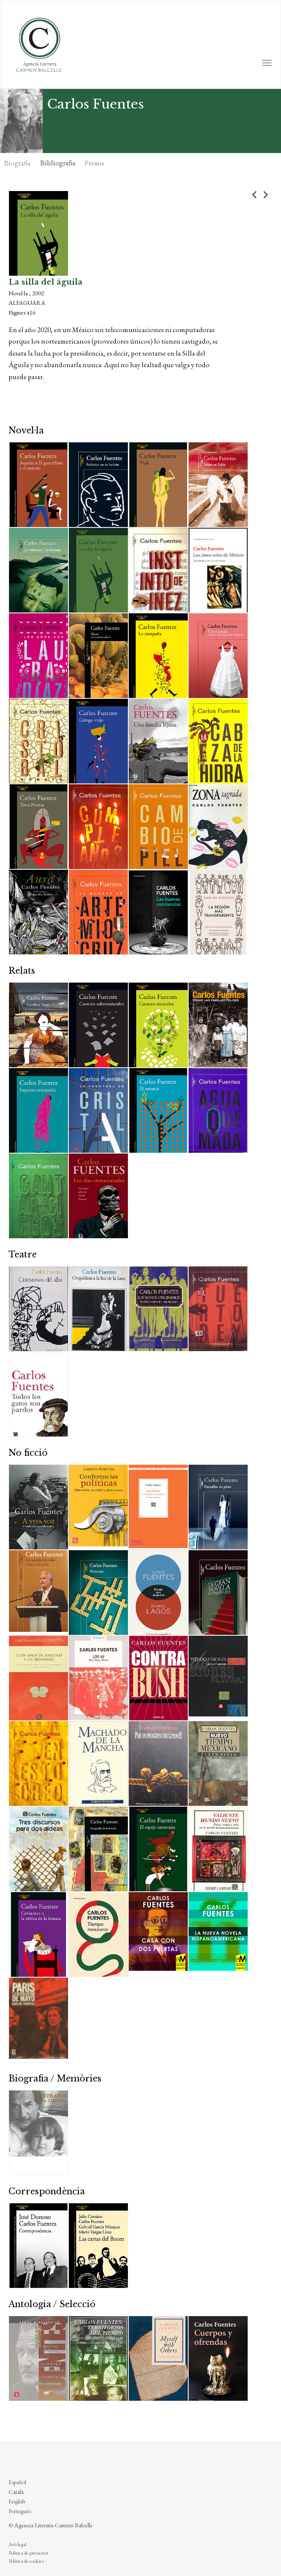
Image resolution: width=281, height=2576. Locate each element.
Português (20, 2511)
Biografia (17, 163)
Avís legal (18, 2544)
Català (16, 2492)
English (17, 2501)
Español (17, 2482)
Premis (94, 163)
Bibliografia (57, 163)
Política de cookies (26, 2561)
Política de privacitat (28, 2553)
